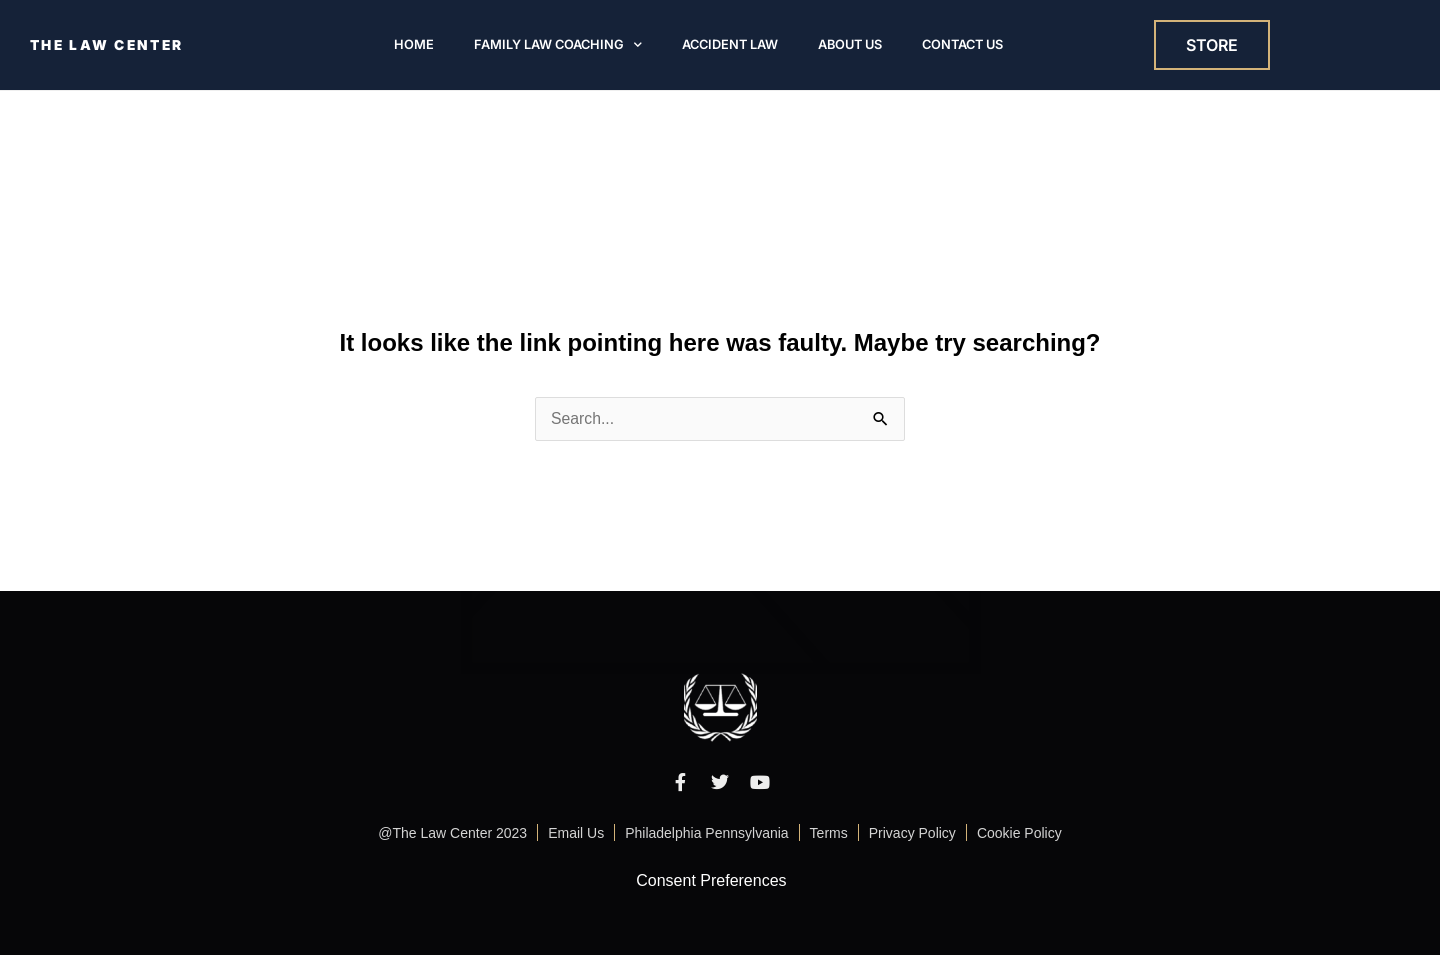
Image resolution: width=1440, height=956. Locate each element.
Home (414, 45)
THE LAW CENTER (109, 45)
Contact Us (962, 45)
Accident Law (730, 45)
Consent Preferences (711, 880)
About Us (850, 45)
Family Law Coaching (558, 45)
